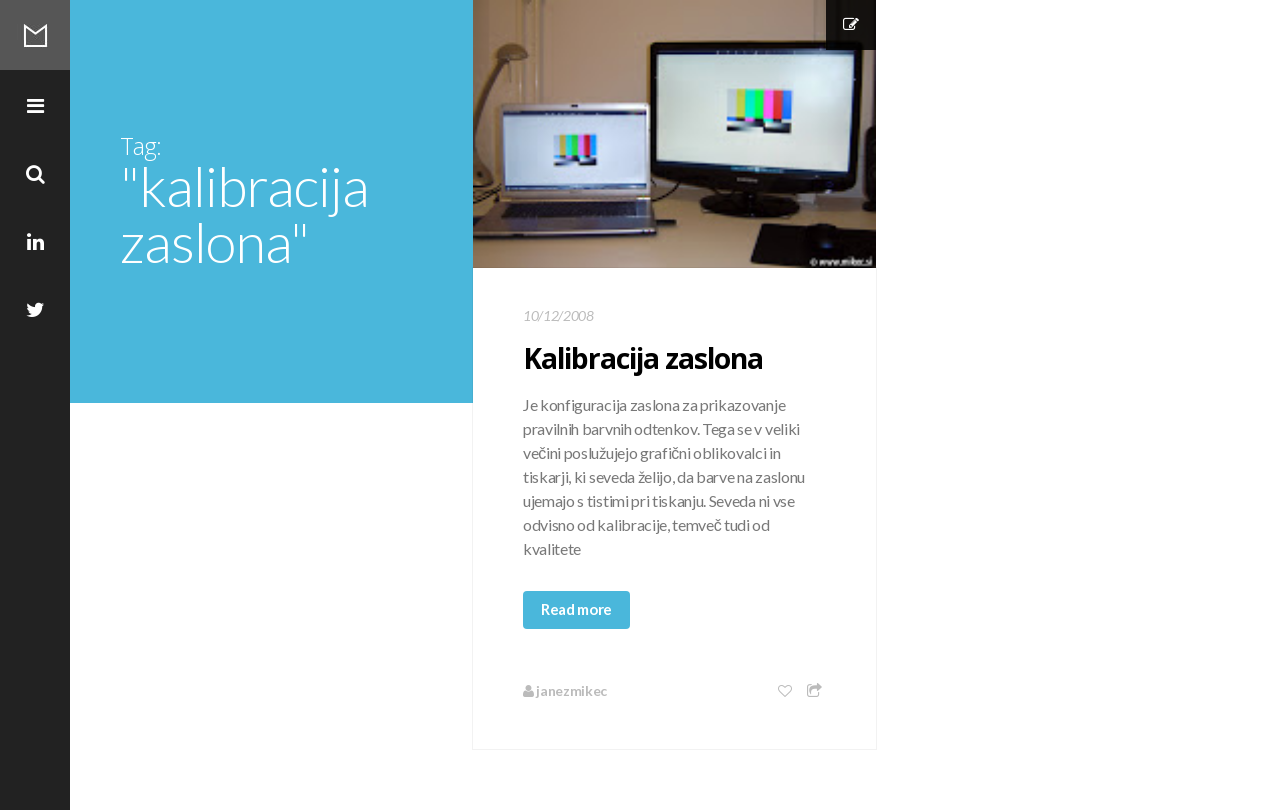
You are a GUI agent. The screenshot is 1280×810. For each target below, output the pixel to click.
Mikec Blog (35, 35)
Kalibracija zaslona (643, 358)
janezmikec (565, 690)
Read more (576, 609)
